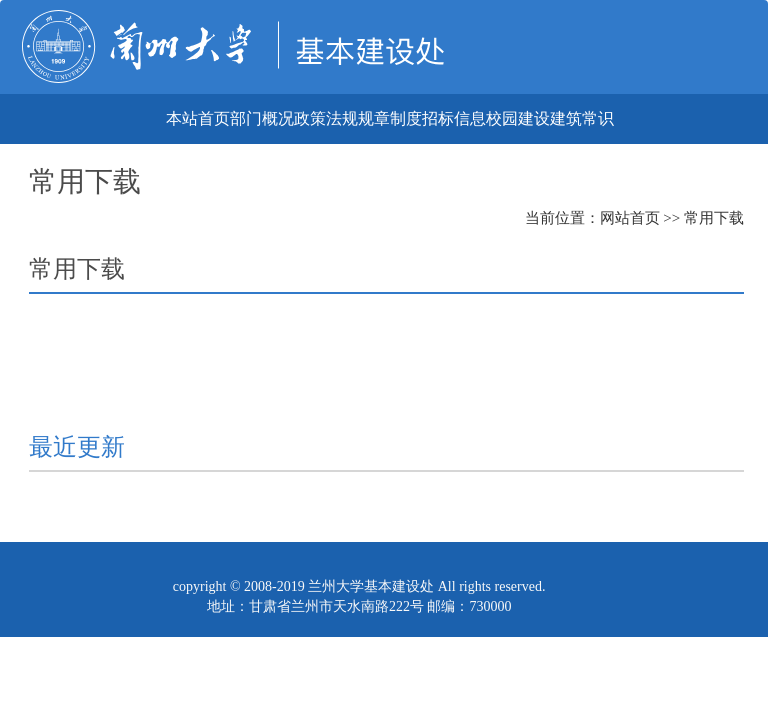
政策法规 (326, 118)
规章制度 (390, 118)
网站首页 (630, 218)
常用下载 (714, 218)
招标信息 (454, 118)
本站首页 (198, 118)
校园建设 (518, 118)
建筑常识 (582, 118)
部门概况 (262, 118)
